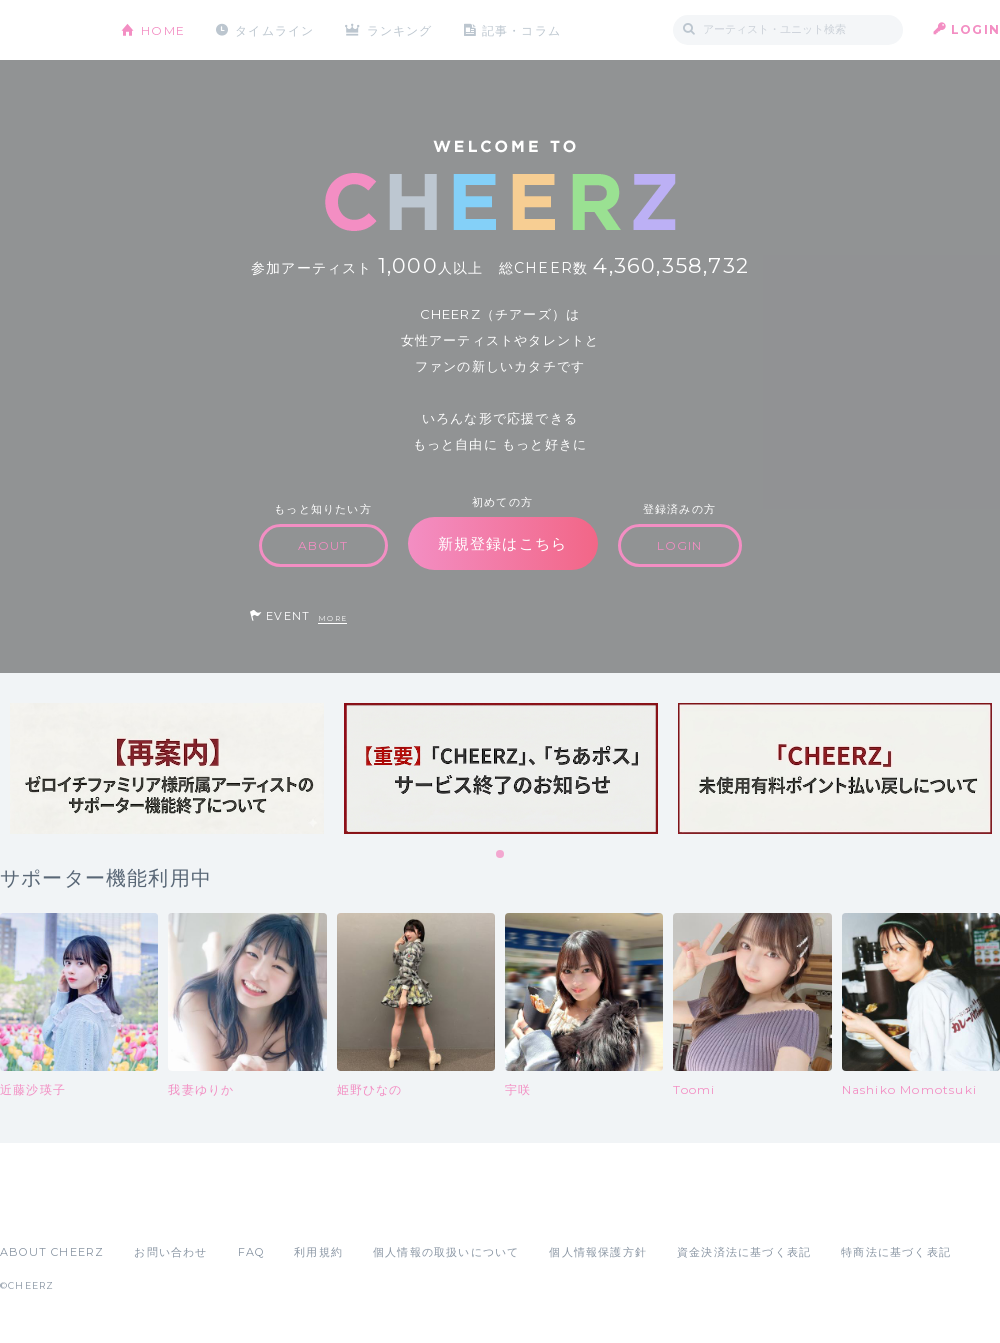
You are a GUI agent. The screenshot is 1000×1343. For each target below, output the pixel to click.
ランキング (401, 29)
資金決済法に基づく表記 (744, 1252)
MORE (332, 618)
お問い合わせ (170, 1252)
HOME (163, 29)
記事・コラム (522, 29)
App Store (46, 1208)
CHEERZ (45, 30)
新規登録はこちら (503, 543)
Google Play (152, 1208)
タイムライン (274, 29)
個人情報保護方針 (598, 1252)
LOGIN (975, 29)
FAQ (251, 1252)
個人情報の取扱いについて (446, 1252)
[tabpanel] (167, 768)
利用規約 (318, 1252)
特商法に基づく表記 (896, 1252)
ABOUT (323, 545)
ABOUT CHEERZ (52, 1252)
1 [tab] (501, 855)
